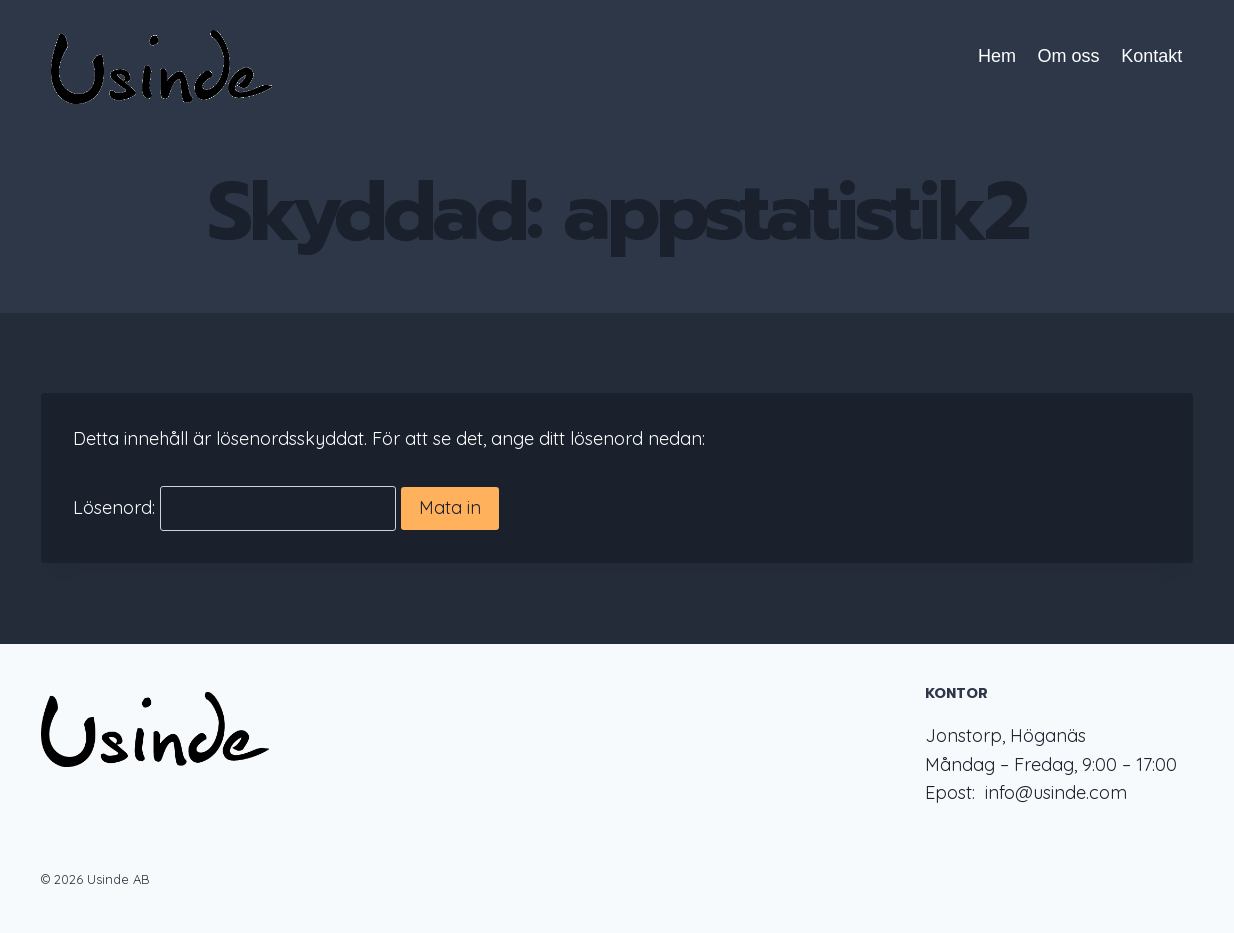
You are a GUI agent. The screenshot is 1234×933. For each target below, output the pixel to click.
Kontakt (1151, 56)
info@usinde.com (1056, 793)
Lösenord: (234, 508)
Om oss (1069, 56)
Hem (997, 56)
